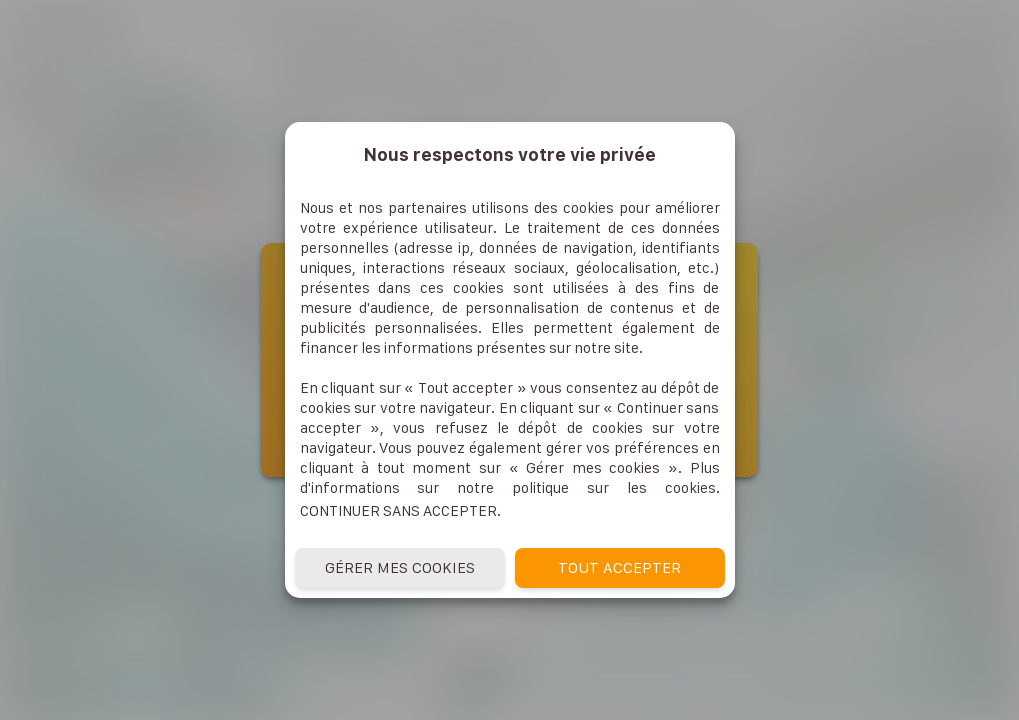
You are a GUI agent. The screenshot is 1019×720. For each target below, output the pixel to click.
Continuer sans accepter (398, 510)
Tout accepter (619, 567)
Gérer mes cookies (400, 567)
